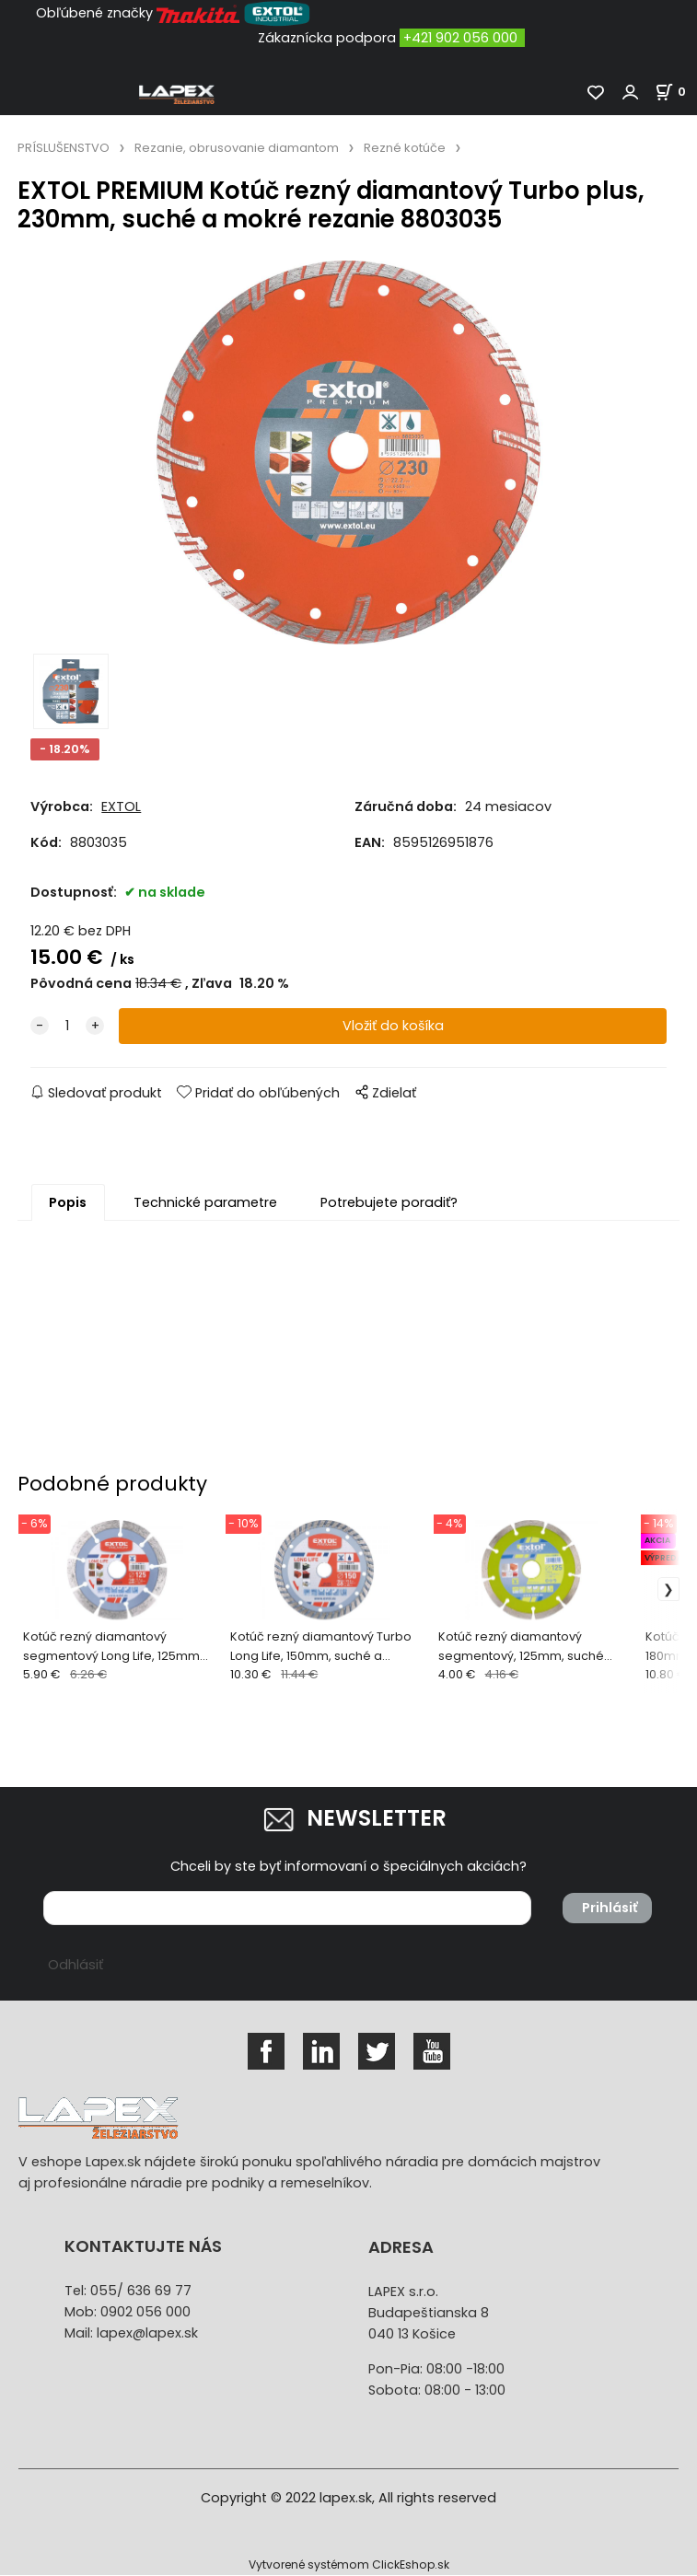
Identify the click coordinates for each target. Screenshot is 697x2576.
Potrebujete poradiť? (389, 1202)
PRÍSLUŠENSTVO (63, 148)
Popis (68, 1202)
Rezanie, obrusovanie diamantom (236, 148)
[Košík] (676, 91)
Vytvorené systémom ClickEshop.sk (349, 2565)
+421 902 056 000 (460, 38)
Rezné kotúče (405, 148)
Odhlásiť (75, 1965)
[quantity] (67, 1027)
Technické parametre (205, 1202)
